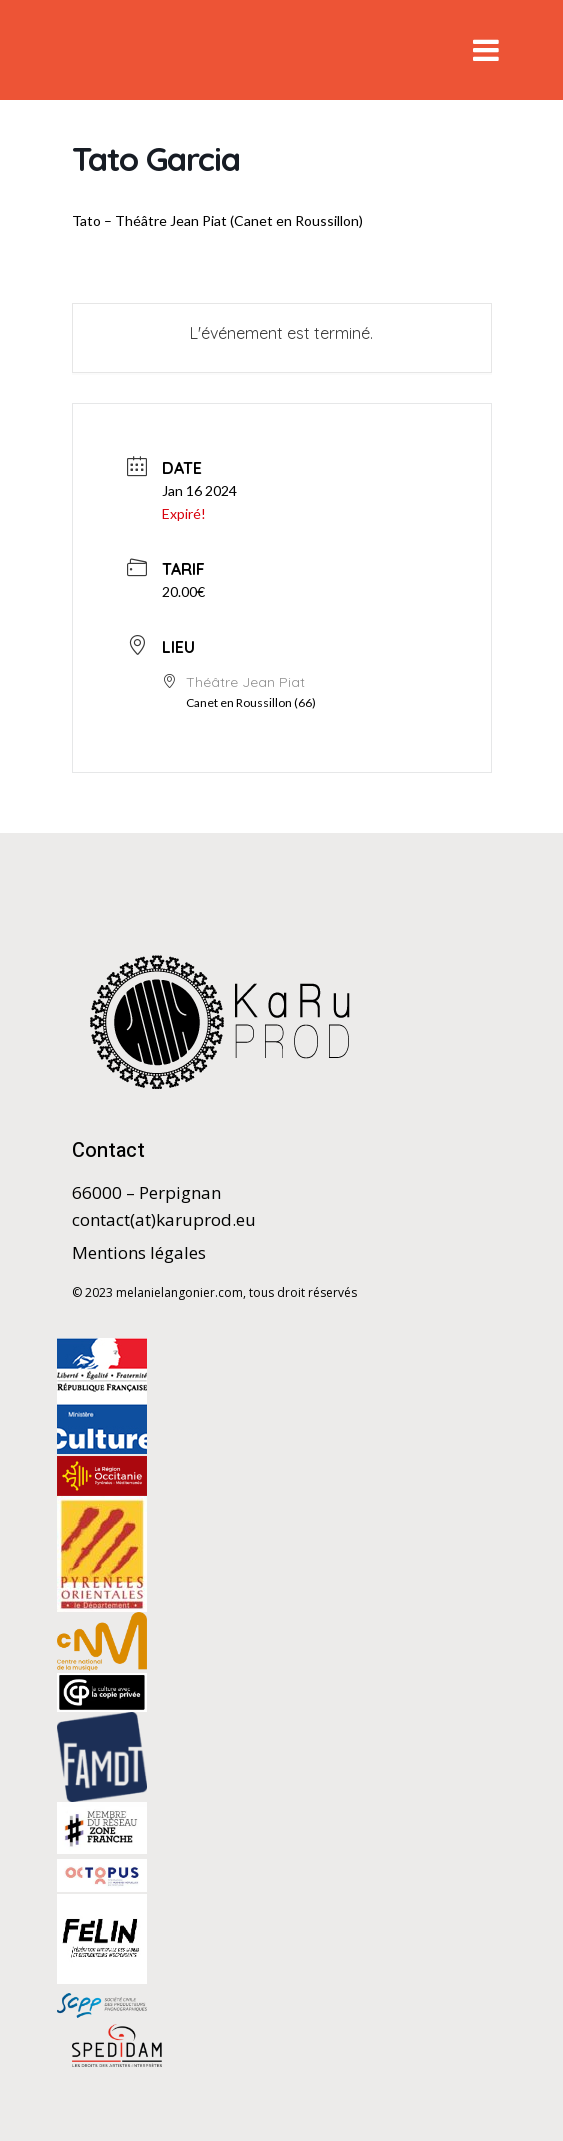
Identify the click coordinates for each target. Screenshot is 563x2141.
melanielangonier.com (179, 1292)
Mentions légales (139, 1252)
